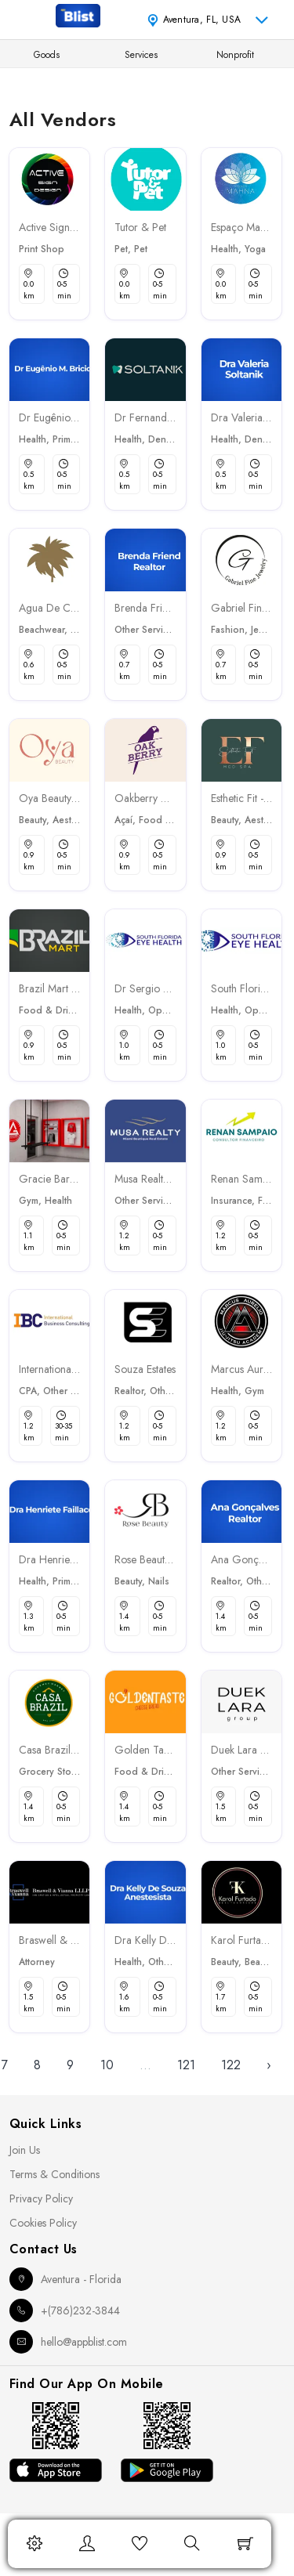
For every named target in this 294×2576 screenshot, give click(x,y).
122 (231, 2065)
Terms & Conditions (54, 2174)
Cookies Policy (43, 2223)
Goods (47, 55)
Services (141, 55)
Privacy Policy (41, 2198)
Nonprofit (235, 55)
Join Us (24, 2150)
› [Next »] (269, 2065)
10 (107, 2065)
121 (186, 2065)
